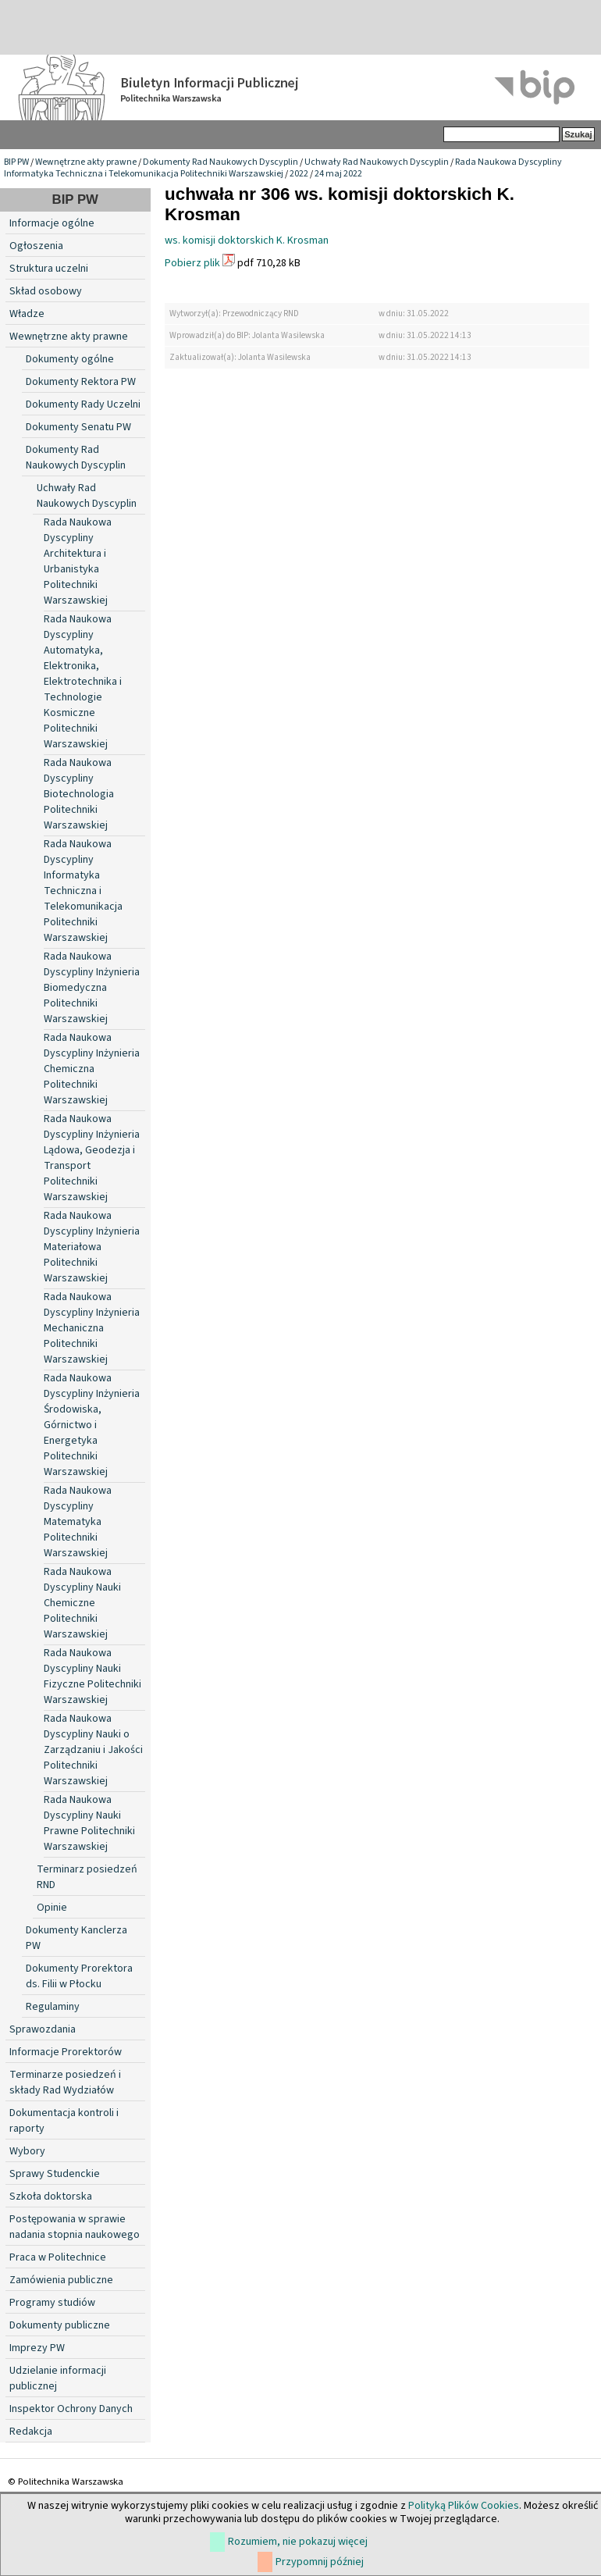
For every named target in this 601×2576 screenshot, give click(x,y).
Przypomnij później (320, 2562)
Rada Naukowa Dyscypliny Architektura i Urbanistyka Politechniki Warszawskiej (78, 561)
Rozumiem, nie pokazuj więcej (298, 2541)
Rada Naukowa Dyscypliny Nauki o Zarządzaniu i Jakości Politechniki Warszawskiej (93, 1750)
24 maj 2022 (338, 173)
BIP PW (16, 162)
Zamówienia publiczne (61, 2280)
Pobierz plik (192, 263)
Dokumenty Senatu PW (78, 427)
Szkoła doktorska (50, 2196)
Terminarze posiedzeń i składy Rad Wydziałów (65, 2082)
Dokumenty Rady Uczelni (83, 404)
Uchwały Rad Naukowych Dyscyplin (376, 162)
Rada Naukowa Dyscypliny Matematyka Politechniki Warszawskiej (78, 1522)
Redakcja (30, 2431)
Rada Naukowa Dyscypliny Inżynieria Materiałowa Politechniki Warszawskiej (92, 1247)
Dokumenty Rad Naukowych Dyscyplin (220, 162)
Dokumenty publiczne (59, 2325)
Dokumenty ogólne (70, 359)
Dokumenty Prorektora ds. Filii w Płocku (79, 1976)
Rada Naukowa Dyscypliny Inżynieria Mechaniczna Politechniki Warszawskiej (92, 1328)
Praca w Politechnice (57, 2257)
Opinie (52, 1907)
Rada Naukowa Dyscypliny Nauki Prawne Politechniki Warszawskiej (89, 1823)
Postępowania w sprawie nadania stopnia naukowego (74, 2227)
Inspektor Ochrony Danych (71, 2409)
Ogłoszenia (36, 246)
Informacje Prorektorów (65, 2052)
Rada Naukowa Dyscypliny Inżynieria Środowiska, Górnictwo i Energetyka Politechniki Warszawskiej (92, 1425)
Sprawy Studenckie (54, 2174)
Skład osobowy (45, 291)
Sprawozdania (42, 2029)
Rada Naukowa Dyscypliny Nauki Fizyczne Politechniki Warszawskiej (92, 1676)
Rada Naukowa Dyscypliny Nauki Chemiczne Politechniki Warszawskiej (82, 1603)
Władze (26, 314)
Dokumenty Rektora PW (81, 382)
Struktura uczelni (48, 268)
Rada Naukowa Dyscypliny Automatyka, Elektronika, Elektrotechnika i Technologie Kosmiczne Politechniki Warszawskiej (83, 681)
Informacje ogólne (51, 223)
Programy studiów (52, 2303)
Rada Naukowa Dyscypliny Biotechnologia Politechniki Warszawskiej (79, 794)
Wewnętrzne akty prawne (86, 162)
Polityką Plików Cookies (463, 2506)
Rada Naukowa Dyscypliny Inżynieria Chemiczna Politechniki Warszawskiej (92, 1069)
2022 (299, 173)
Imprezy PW (37, 2348)
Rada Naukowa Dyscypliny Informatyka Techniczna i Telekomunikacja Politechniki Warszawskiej (283, 167)
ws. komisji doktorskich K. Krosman (247, 240)
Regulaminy (53, 2007)
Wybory (27, 2151)
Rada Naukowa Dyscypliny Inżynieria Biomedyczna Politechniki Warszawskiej (92, 988)
